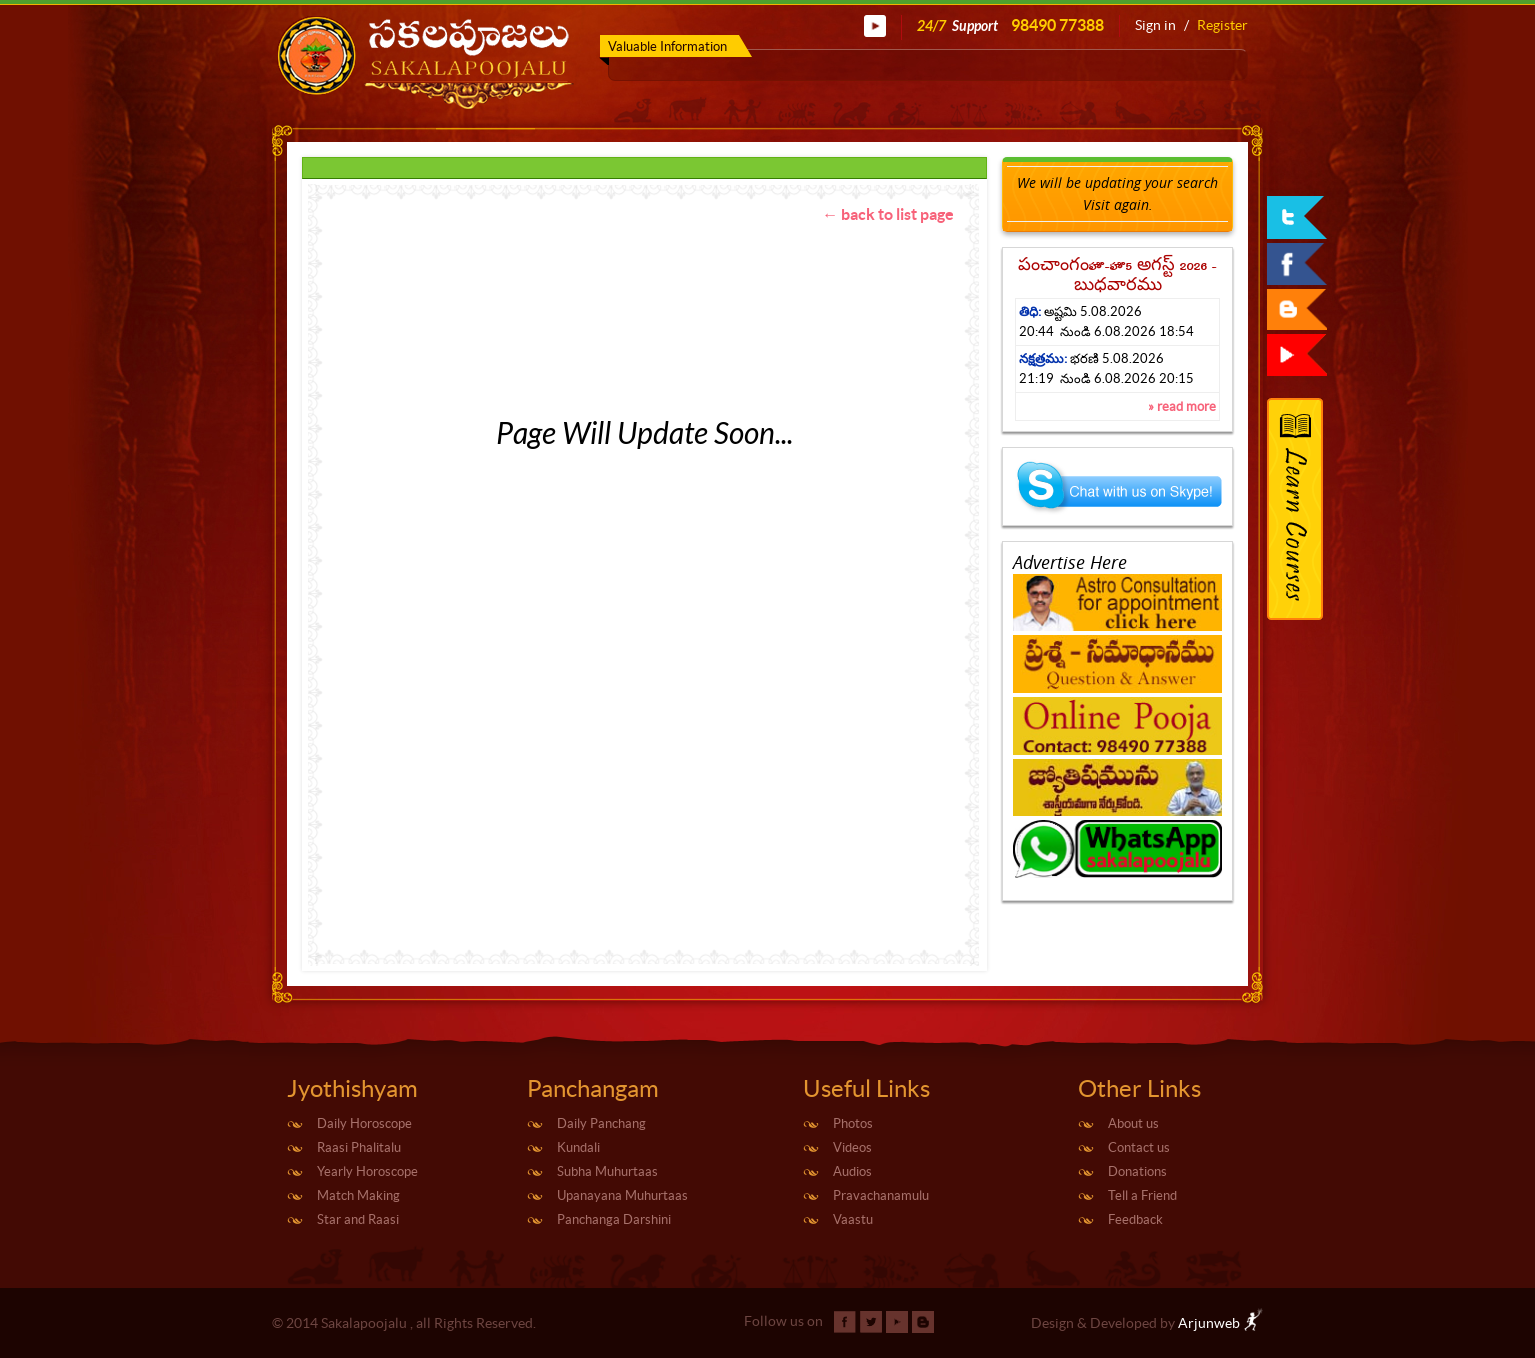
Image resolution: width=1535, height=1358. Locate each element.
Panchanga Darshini (614, 1219)
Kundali (578, 1147)
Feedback (1135, 1219)
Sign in (1155, 25)
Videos (852, 1147)
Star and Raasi (358, 1219)
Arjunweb (1220, 1323)
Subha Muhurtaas (607, 1171)
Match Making (358, 1195)
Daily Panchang (601, 1123)
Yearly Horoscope (367, 1171)
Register (1222, 25)
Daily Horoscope (364, 1123)
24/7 (1010, 25)
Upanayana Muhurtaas (622, 1195)
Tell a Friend (1142, 1195)
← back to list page (888, 214)
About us (1133, 1123)
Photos (853, 1123)
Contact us (1139, 1147)
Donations (1137, 1171)
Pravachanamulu (881, 1195)
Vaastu (853, 1219)
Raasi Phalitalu (359, 1147)
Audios (852, 1171)
